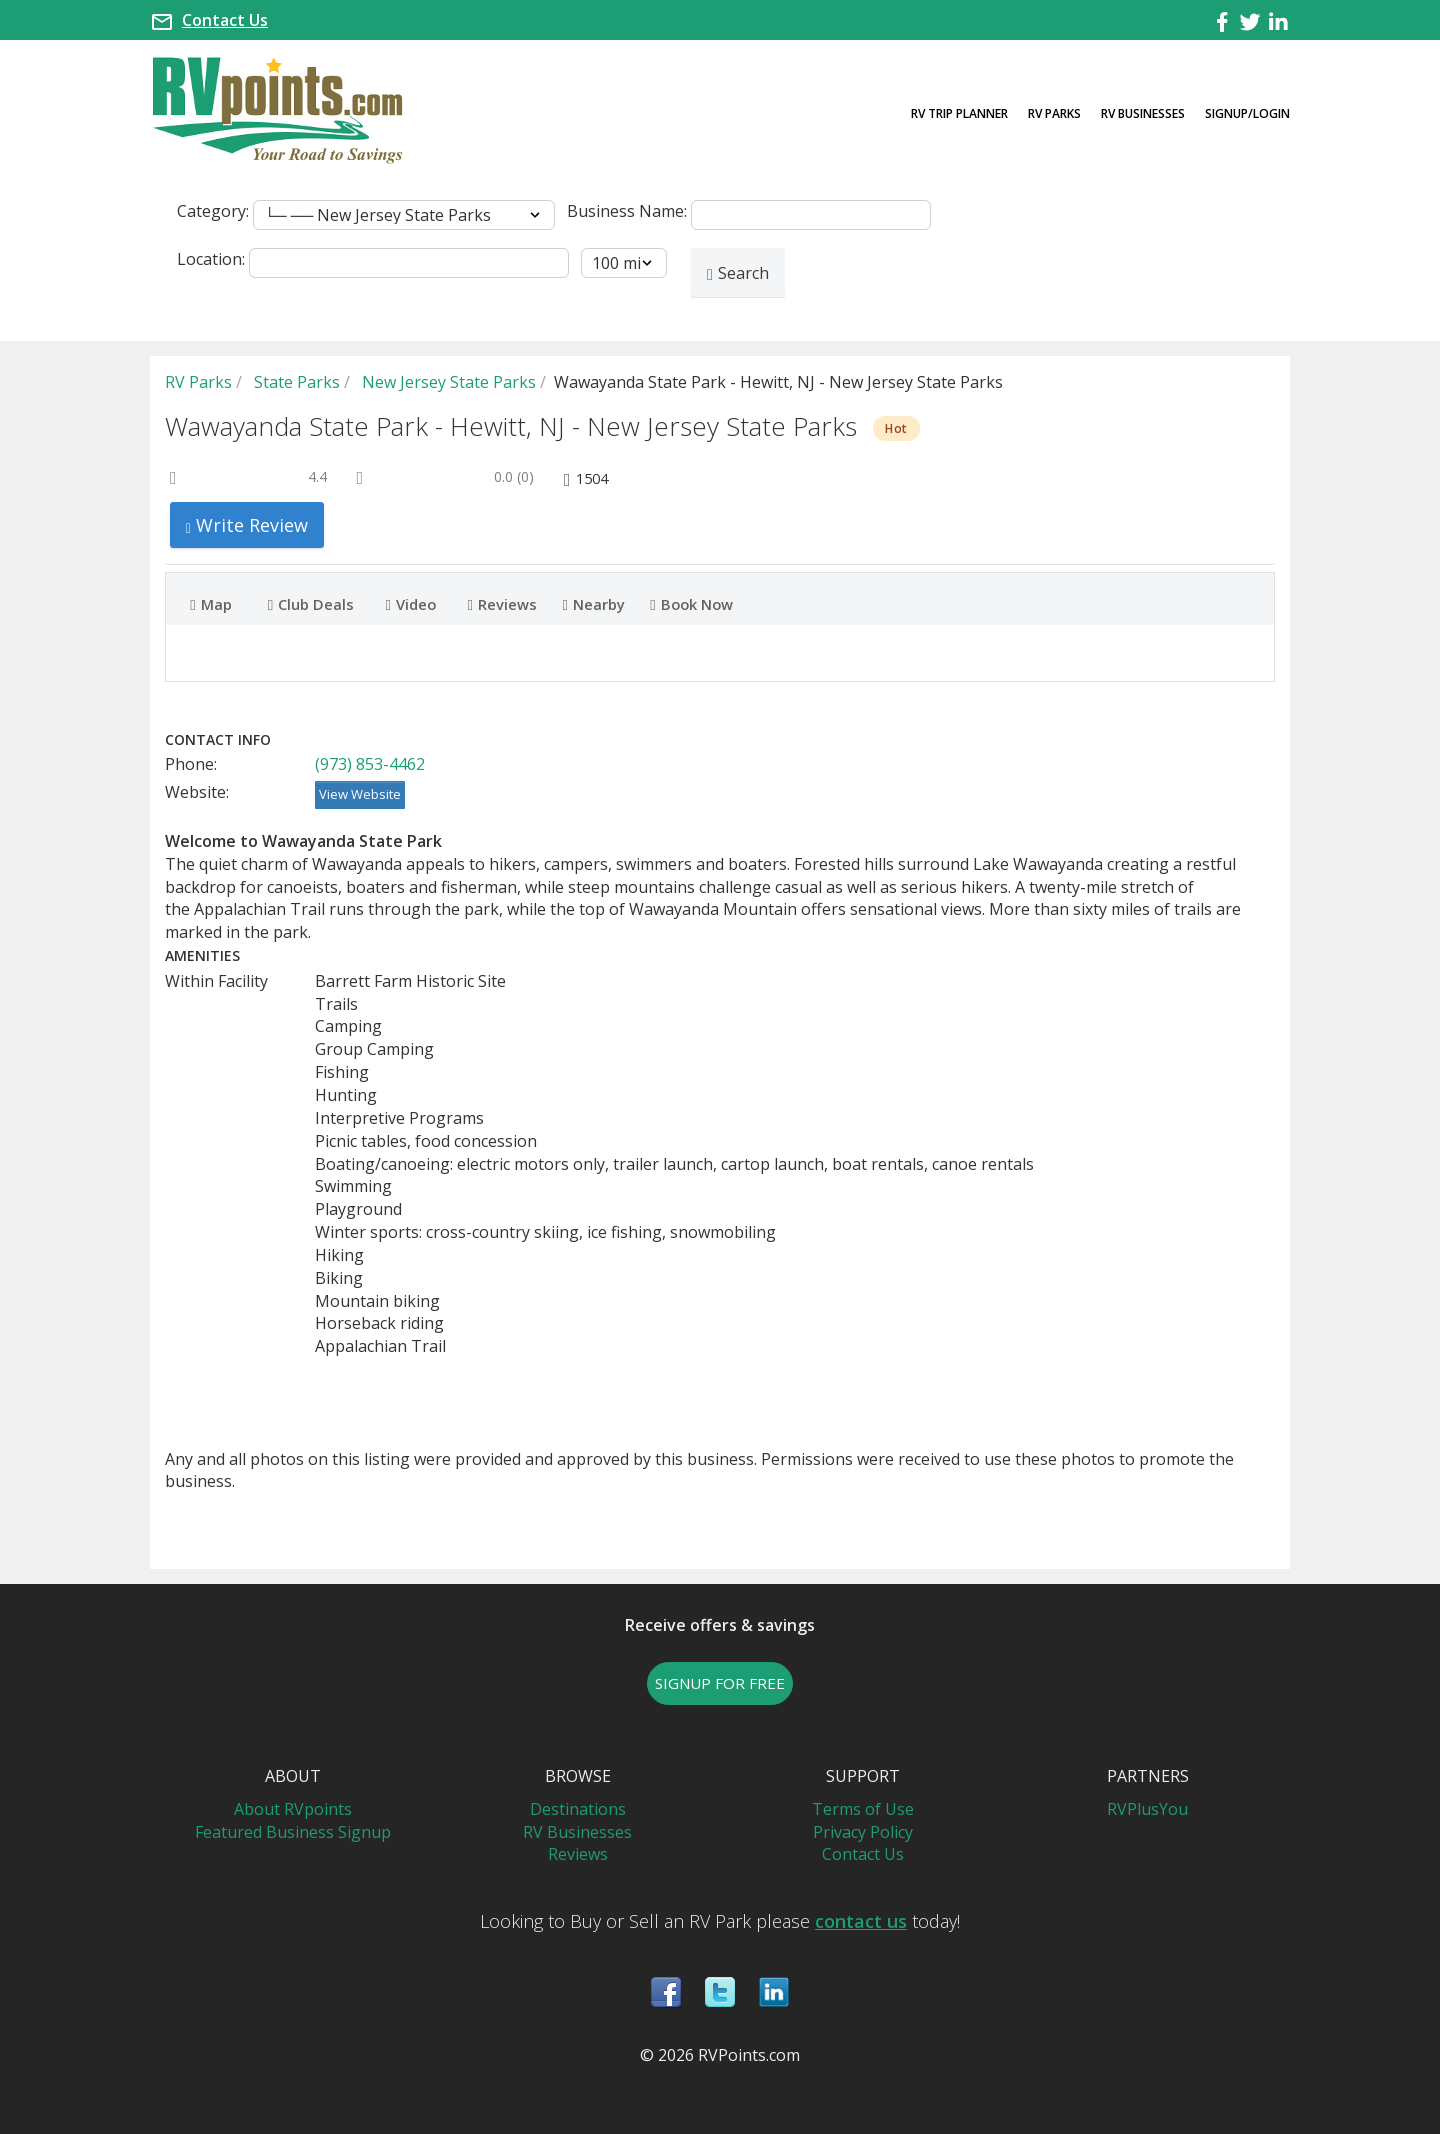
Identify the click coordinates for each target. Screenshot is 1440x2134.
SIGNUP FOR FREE (720, 1683)
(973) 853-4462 (370, 764)
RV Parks (1054, 113)
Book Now (691, 603)
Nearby (593, 603)
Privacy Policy (863, 1832)
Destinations (578, 1809)
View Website (360, 794)
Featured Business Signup (293, 1832)
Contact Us (225, 20)
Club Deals (311, 603)
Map (210, 603)
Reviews (502, 603)
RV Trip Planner (959, 113)
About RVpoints (293, 1809)
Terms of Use (863, 1809)
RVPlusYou (1147, 1809)
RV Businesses (1143, 113)
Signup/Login (1247, 113)
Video (411, 603)
